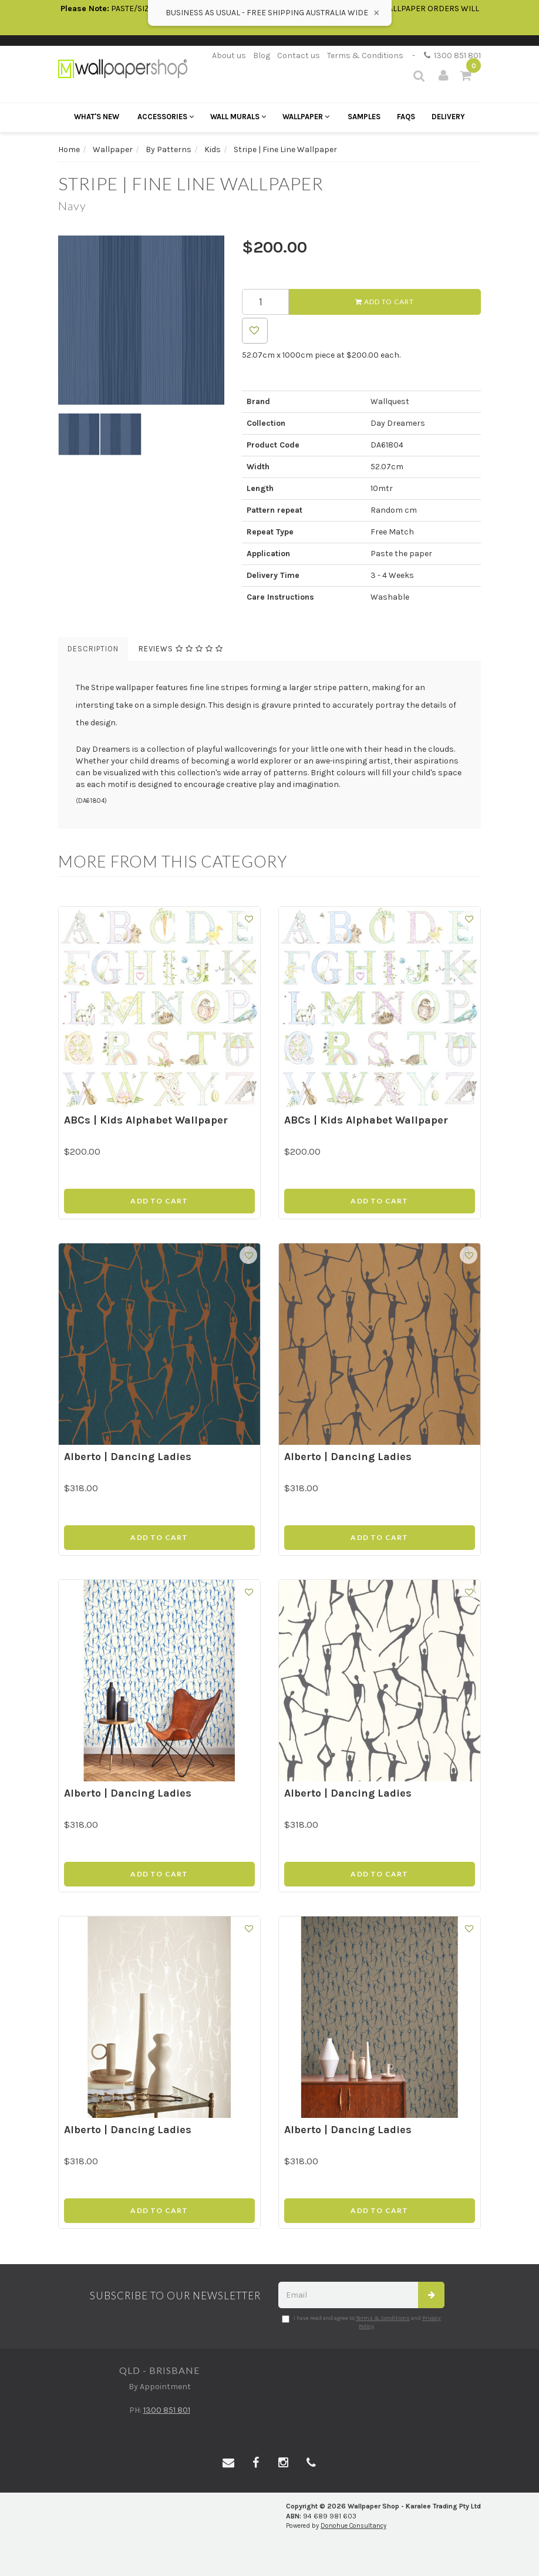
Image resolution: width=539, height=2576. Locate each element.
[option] (141, 320)
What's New (96, 116)
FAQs (406, 116)
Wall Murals (238, 116)
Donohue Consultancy (353, 2526)
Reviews (181, 648)
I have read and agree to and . (361, 2322)
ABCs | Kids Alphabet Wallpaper (146, 1120)
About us (229, 55)
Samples (364, 116)
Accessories (165, 116)
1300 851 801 (452, 55)
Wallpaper (305, 116)
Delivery (448, 116)
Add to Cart (384, 301)
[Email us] (228, 2463)
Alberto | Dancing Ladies (127, 1456)
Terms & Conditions (365, 55)
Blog (261, 55)
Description (93, 648)
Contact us (298, 55)
